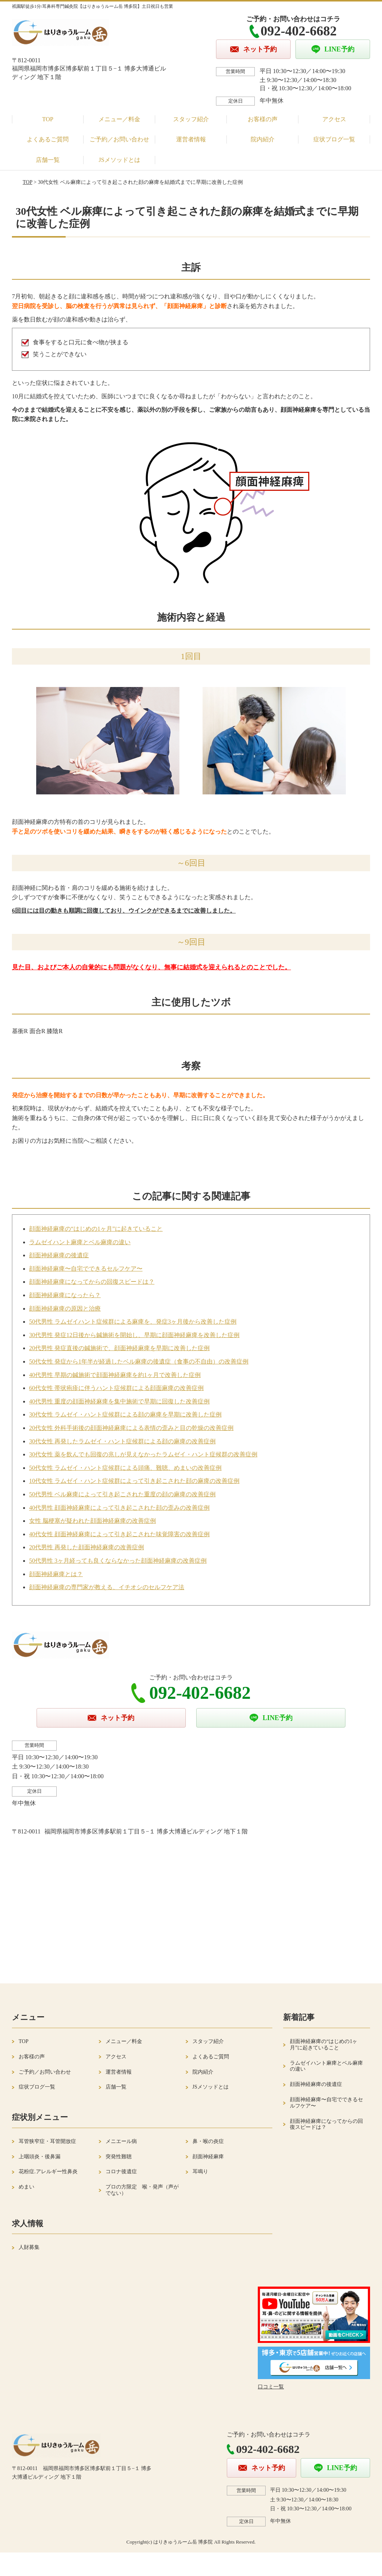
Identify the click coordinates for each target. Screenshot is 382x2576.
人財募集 (29, 2247)
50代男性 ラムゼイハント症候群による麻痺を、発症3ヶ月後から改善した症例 (133, 1321)
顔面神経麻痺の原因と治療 (65, 1308)
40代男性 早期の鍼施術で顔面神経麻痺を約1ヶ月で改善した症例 (115, 1375)
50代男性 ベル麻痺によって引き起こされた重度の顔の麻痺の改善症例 (122, 1494)
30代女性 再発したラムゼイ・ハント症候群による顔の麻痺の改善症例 (122, 1441)
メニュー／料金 (119, 119)
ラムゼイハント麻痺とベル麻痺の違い (80, 1242)
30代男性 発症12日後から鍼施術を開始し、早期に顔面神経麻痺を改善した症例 (134, 1335)
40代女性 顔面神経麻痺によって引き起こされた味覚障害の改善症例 (119, 1534)
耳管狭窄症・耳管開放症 (47, 2141)
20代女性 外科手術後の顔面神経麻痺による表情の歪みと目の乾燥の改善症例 (131, 1428)
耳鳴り (200, 2171)
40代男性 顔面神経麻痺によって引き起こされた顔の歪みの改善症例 (119, 1508)
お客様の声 (263, 119)
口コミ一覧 (271, 2387)
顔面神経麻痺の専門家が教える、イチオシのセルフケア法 (106, 1587)
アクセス (334, 119)
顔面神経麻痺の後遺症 (59, 1255)
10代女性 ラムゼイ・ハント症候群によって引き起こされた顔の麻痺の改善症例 (134, 1481)
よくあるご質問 (48, 139)
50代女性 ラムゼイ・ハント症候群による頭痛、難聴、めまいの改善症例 (125, 1468)
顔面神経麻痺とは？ (56, 1574)
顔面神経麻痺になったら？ (65, 1295)
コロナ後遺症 (121, 2171)
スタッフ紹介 (191, 119)
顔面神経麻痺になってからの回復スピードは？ (91, 1281)
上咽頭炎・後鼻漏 (39, 2156)
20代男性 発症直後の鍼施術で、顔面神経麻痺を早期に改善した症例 (119, 1348)
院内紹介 (263, 139)
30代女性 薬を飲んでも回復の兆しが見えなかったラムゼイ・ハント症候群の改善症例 (143, 1454)
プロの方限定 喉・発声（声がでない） (142, 2190)
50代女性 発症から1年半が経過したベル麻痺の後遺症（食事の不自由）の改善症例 (138, 1361)
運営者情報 (191, 139)
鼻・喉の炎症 (208, 2141)
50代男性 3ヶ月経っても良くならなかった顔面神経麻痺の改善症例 (118, 1560)
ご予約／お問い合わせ (119, 139)
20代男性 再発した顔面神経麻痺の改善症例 (86, 1547)
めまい (26, 2187)
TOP (47, 119)
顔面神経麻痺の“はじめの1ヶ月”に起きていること (96, 1229)
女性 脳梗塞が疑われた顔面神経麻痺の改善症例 (92, 1521)
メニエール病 (121, 2141)
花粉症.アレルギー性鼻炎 (48, 2171)
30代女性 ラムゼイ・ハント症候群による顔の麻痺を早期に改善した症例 (125, 1414)
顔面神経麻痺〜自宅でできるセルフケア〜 (86, 1268)
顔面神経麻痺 (208, 2156)
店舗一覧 (48, 160)
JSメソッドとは (119, 160)
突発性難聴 (119, 2156)
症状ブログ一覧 (334, 139)
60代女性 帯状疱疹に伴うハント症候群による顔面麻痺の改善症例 (116, 1388)
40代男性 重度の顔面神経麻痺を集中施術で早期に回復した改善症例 (119, 1401)
